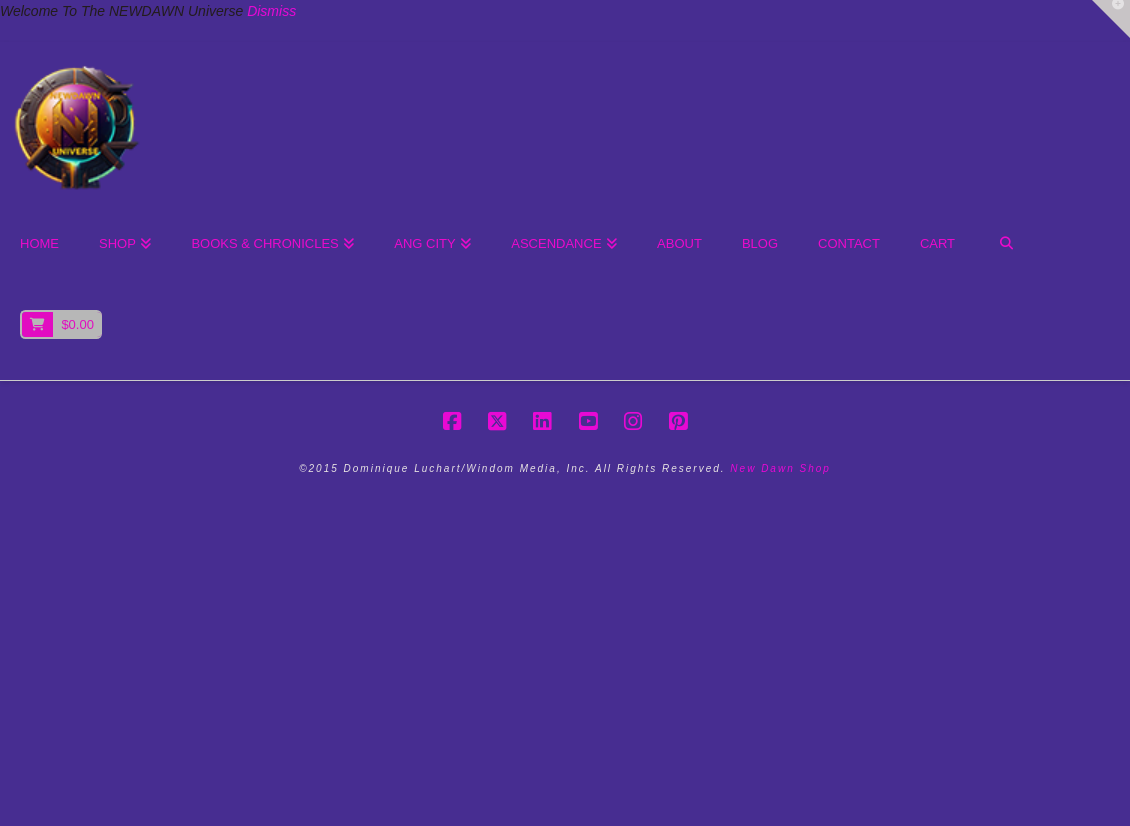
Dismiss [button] (271, 11)
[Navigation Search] (1005, 245)
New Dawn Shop (780, 468)
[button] (1111, 19)
